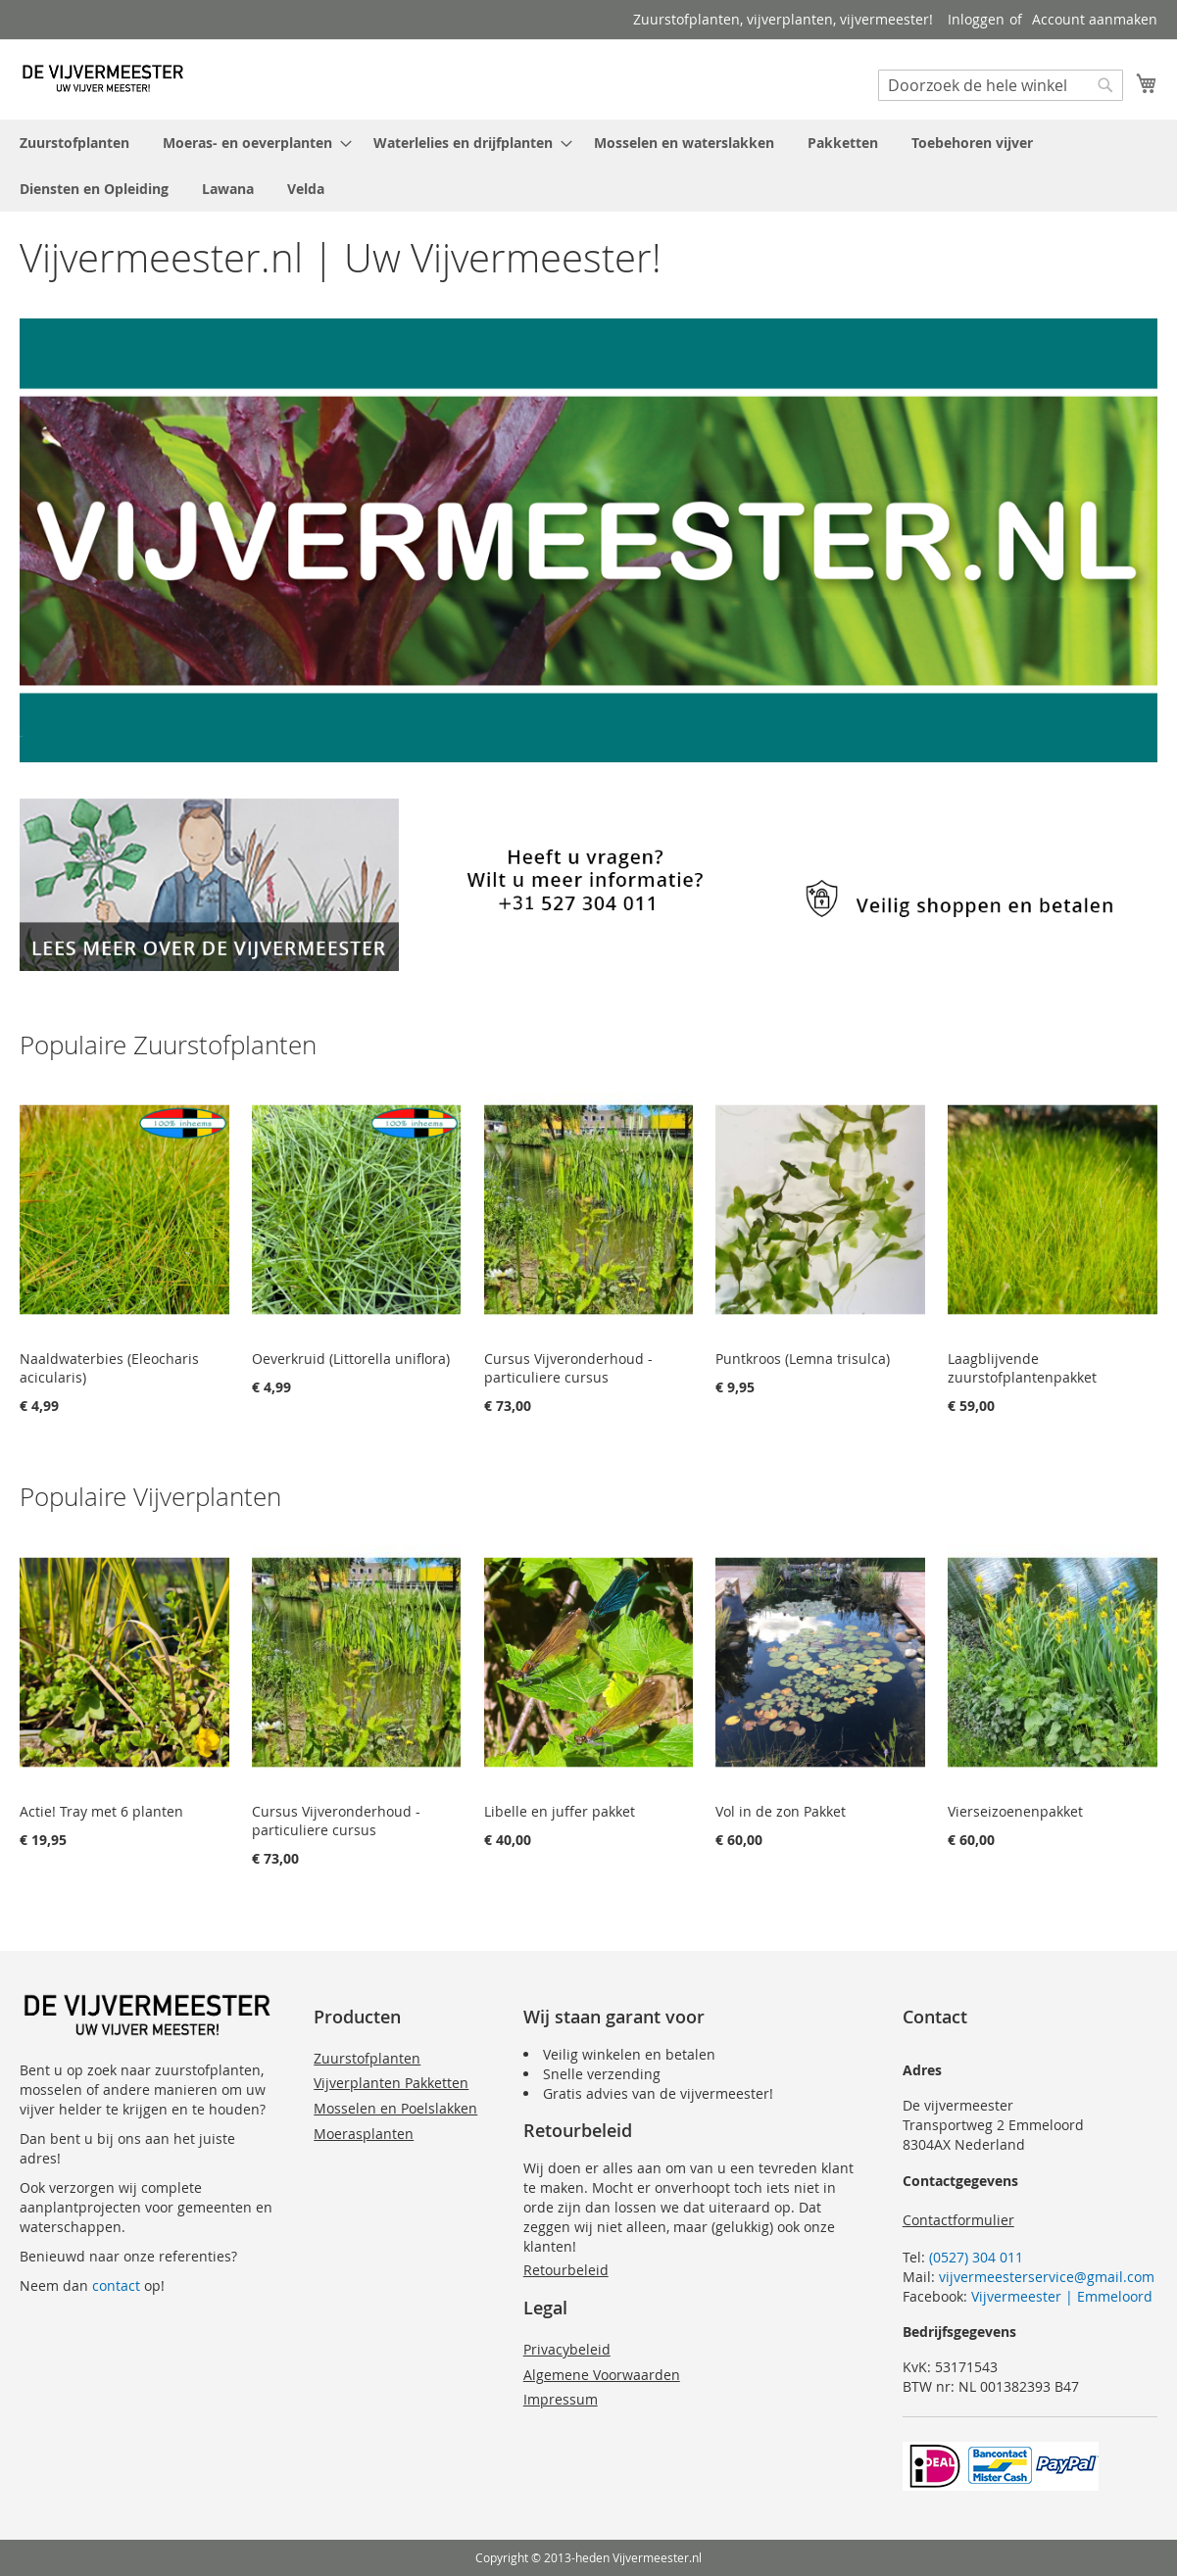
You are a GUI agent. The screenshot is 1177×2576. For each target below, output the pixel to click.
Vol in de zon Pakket (780, 1811)
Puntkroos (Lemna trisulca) (802, 1358)
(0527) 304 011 (976, 2257)
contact (116, 2285)
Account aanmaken (1094, 19)
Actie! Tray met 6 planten (101, 1811)
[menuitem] (74, 143)
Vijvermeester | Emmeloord (1061, 2296)
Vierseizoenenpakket (1015, 1811)
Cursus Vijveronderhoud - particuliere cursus (568, 1367)
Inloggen (976, 19)
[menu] (588, 166)
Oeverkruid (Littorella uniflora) (351, 1358)
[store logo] (103, 78)
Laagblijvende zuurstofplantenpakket (1022, 1367)
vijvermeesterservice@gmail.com (1046, 2276)
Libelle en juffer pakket (559, 1811)
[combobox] (1000, 85)
